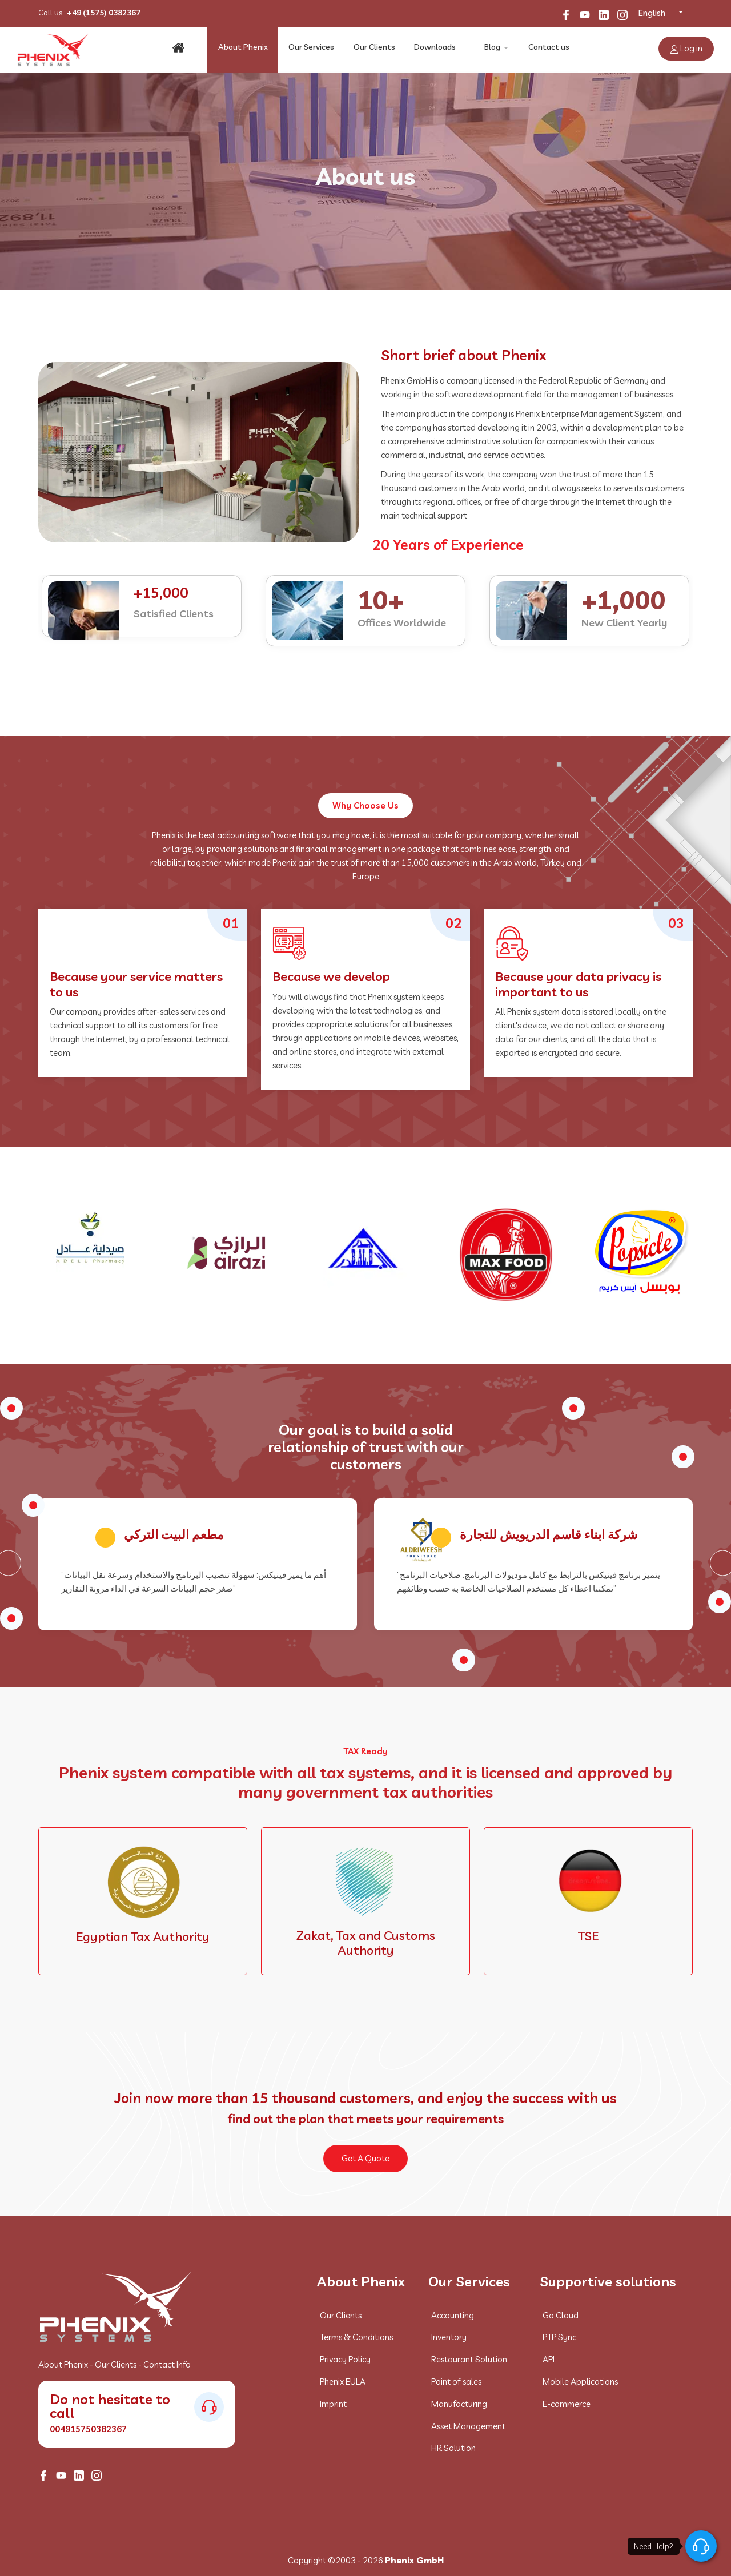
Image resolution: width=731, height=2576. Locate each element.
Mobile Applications (580, 2381)
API (549, 2359)
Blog (491, 48)
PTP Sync (559, 2337)
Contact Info (167, 2364)
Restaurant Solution (469, 2359)
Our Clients (374, 48)
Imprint (333, 2403)
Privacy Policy (345, 2359)
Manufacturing (459, 2403)
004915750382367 (88, 2429)
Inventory (449, 2337)
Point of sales (456, 2381)
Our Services (312, 48)
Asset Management (468, 2426)
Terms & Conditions (356, 2337)
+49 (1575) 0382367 (103, 12)
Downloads (433, 48)
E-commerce (567, 2403)
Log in (686, 48)
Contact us (548, 48)
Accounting (452, 2315)
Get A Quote (365, 2158)
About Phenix (245, 48)
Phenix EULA (343, 2381)
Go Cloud (561, 2315)
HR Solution (453, 2447)
